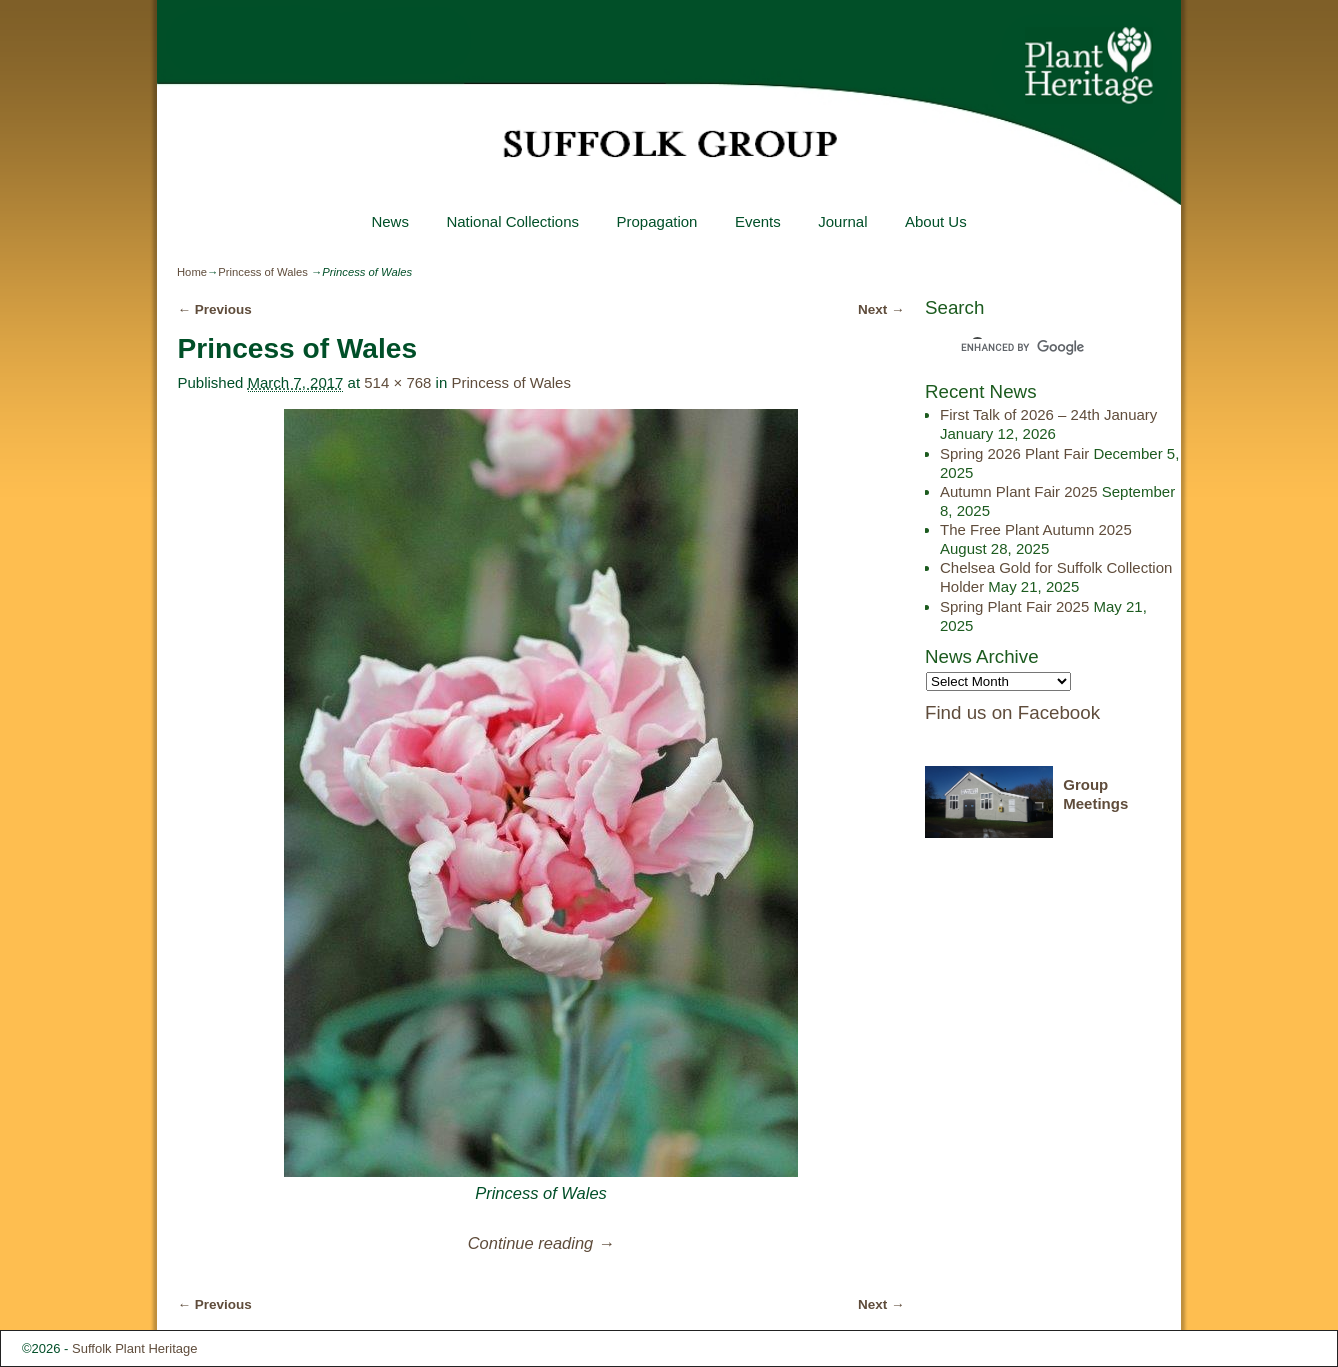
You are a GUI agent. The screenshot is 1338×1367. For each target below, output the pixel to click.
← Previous (214, 309)
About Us (936, 221)
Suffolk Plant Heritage (135, 1348)
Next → (881, 309)
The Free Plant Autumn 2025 (1036, 529)
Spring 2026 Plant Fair (1014, 453)
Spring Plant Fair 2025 (1014, 606)
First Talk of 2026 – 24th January (1048, 414)
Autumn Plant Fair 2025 (1019, 491)
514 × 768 (397, 382)
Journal (842, 221)
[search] (1035, 347)
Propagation (656, 221)
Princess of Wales (263, 272)
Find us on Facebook (1012, 712)
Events (758, 221)
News (390, 221)
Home (192, 272)
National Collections (512, 221)
